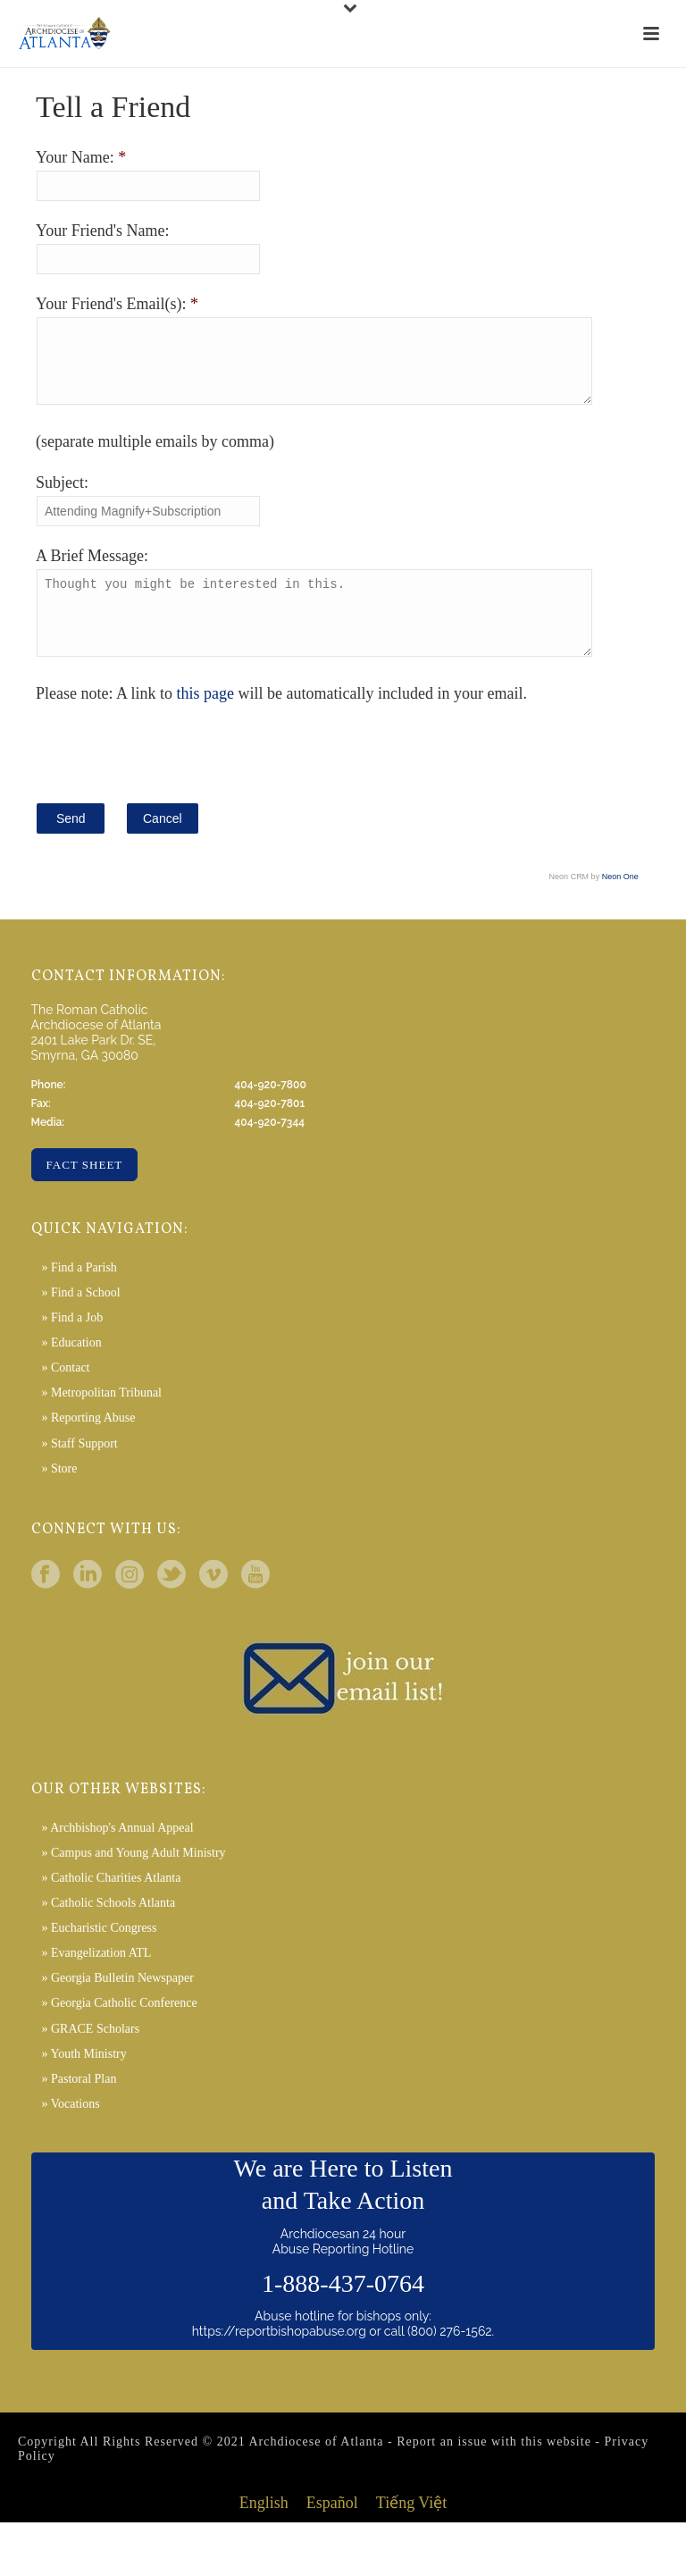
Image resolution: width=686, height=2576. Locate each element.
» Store (59, 1495)
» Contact (65, 1394)
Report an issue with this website (494, 2468)
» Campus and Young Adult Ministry (133, 1879)
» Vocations (70, 2130)
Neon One (620, 903)
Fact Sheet (84, 1191)
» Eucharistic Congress (98, 1954)
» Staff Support (79, 1470)
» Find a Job (72, 1344)
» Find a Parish (78, 1294)
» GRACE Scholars (90, 2055)
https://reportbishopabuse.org (279, 2358)
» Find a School (80, 1319)
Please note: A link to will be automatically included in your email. (281, 720)
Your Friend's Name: (102, 230)
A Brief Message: (92, 569)
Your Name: (77, 157)
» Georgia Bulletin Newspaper (117, 2004)
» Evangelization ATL (96, 1979)
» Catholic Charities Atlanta (110, 1904)
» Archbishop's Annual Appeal (117, 1854)
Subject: (62, 496)
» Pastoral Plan (78, 2105)
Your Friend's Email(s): (113, 304)
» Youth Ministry (83, 2080)
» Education (71, 1369)
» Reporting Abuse (88, 1444)
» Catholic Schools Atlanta (108, 1929)
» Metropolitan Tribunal (101, 1419)
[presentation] (171, 776)
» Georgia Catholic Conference (119, 2029)
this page (206, 720)
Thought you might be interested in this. (334, 633)
